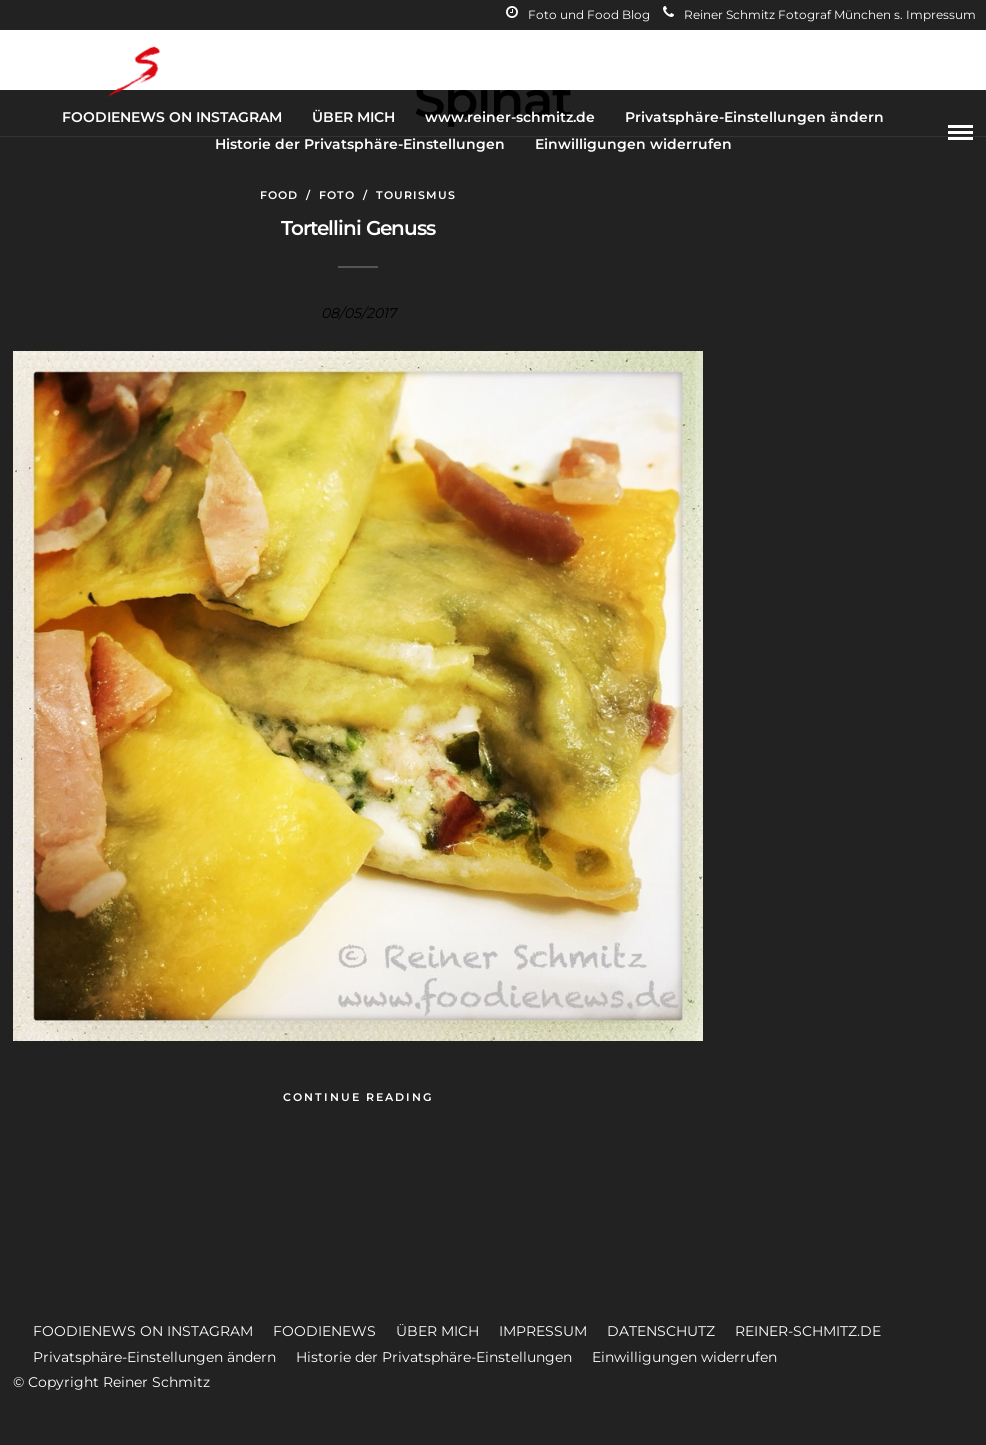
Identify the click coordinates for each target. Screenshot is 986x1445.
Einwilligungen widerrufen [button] (684, 1357)
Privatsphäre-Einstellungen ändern (754, 117)
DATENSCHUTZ (661, 1331)
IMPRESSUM (543, 1331)
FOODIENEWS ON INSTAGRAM (172, 117)
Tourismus (416, 195)
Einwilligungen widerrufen (633, 144)
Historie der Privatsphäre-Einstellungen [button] (434, 1357)
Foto (337, 195)
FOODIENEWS (324, 1331)
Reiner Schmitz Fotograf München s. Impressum (819, 14)
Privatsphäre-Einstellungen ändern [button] (154, 1357)
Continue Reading (358, 1097)
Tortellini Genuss (358, 228)
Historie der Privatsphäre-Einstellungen (360, 144)
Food (279, 195)
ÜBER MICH (353, 117)
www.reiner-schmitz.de (510, 117)
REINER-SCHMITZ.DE (808, 1331)
